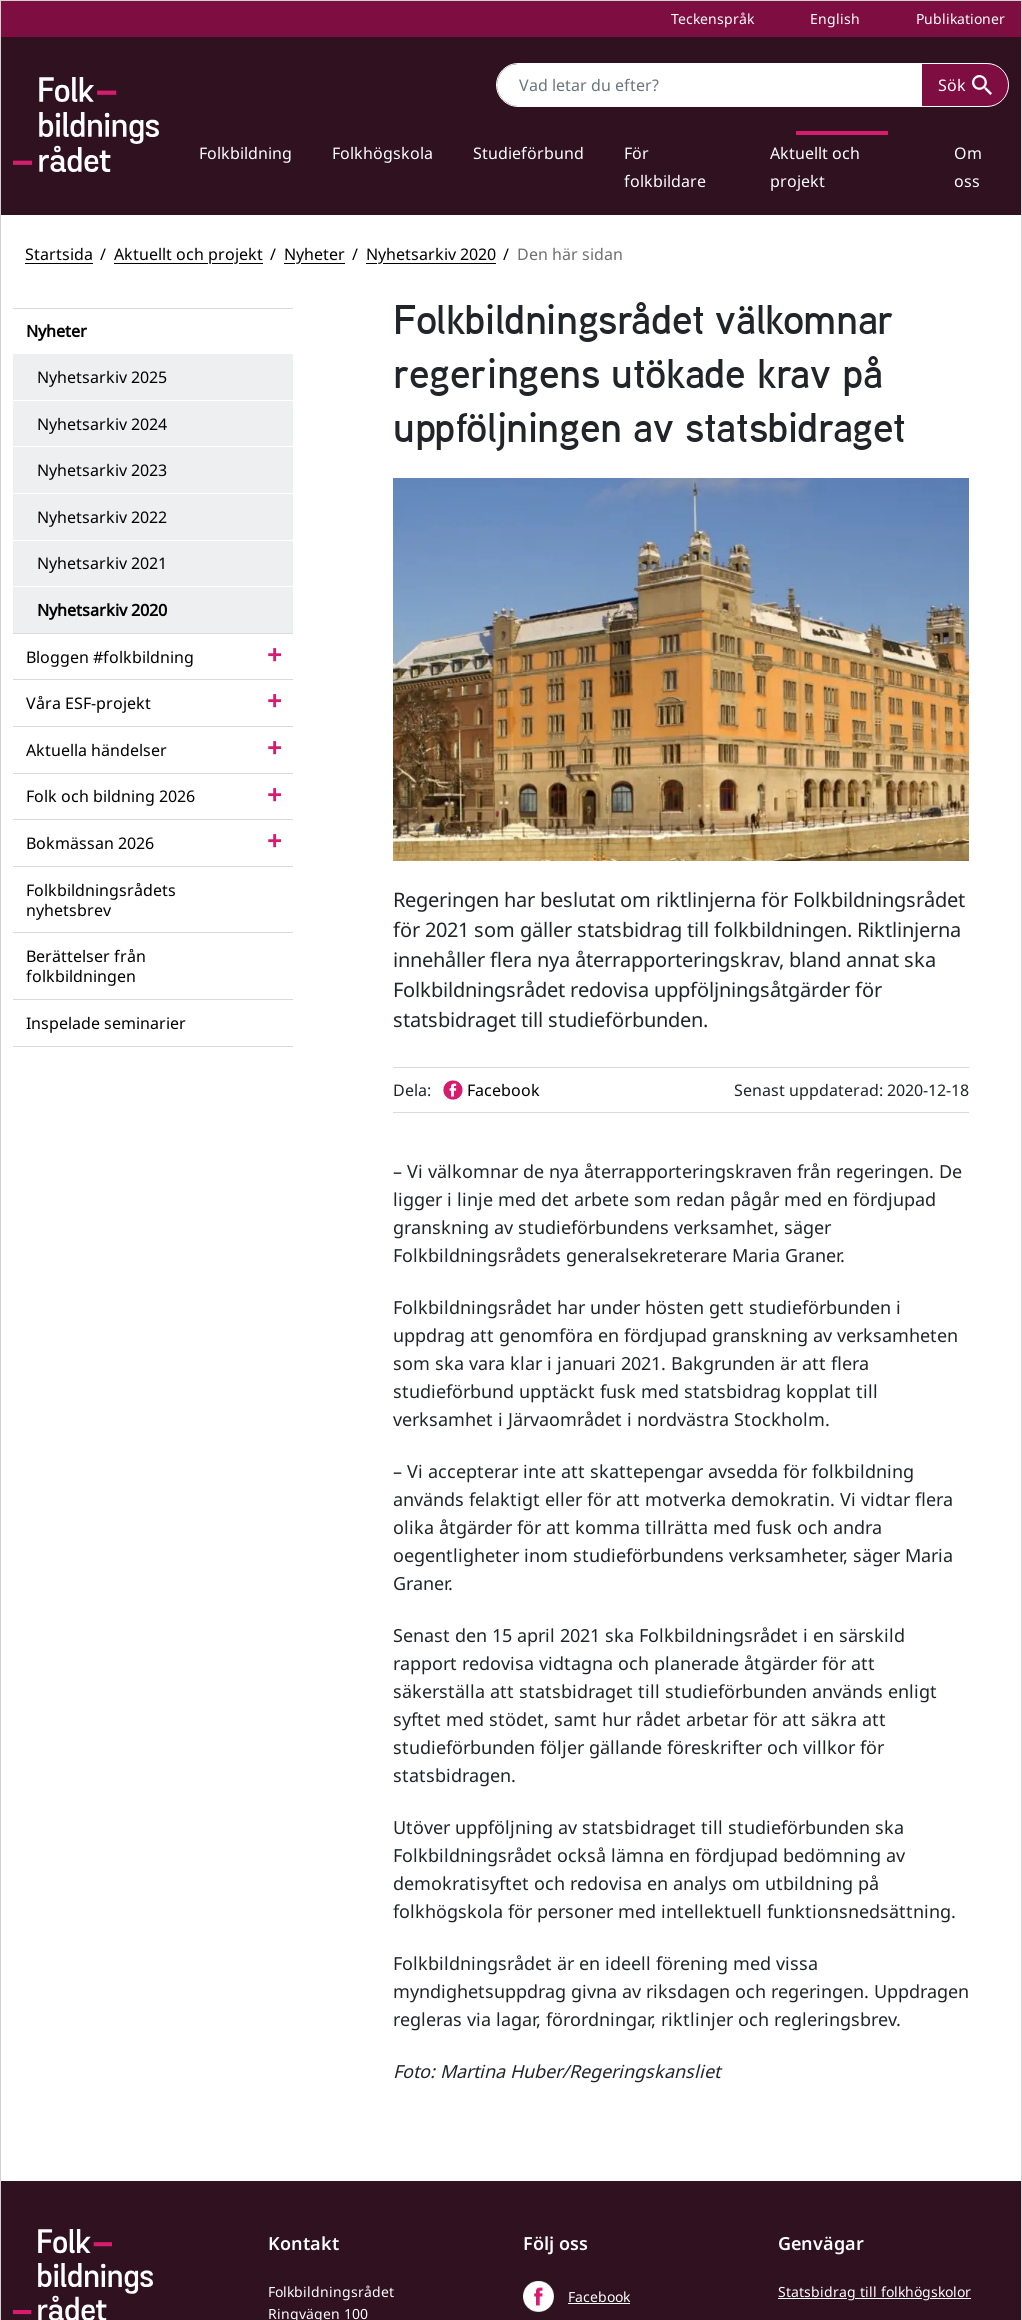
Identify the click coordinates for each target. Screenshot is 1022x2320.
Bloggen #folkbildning (110, 657)
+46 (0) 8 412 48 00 (357, 2069)
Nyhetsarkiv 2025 (102, 377)
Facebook (599, 1993)
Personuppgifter (833, 2200)
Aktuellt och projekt (815, 167)
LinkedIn (597, 2087)
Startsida (59, 254)
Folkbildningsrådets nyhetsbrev (101, 900)
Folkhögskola (382, 153)
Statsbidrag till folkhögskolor (874, 1988)
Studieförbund (528, 153)
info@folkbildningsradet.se (359, 2112)
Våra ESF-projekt (88, 703)
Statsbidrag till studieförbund (878, 2022)
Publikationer (958, 18)
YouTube (596, 2040)
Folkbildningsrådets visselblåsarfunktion (845, 2066)
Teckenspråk (710, 18)
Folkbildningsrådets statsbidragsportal (844, 2122)
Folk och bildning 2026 (110, 796)
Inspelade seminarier (106, 1023)
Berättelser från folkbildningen (86, 966)
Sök (965, 85)
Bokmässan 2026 (90, 843)
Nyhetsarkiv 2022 (102, 517)
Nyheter (314, 254)
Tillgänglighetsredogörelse (869, 2166)
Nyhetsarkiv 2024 (102, 424)
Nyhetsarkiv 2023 (102, 470)
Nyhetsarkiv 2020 (431, 254)
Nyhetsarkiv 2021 (102, 563)
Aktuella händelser (96, 750)
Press (796, 2233)
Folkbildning (245, 153)
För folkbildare (665, 167)
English (833, 18)
